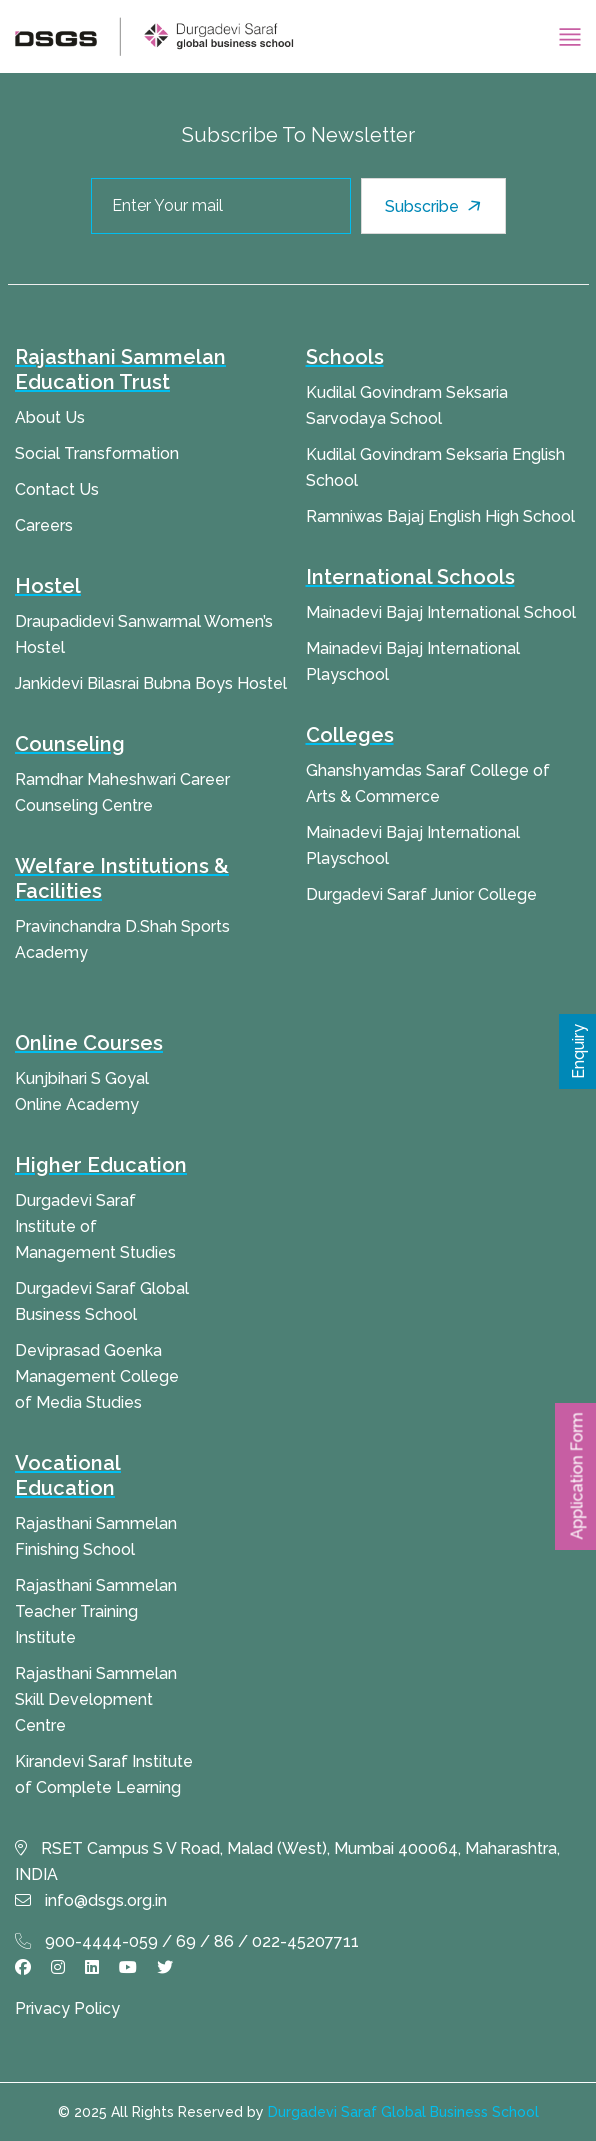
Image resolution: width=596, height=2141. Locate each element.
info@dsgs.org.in (91, 1900)
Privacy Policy (67, 2008)
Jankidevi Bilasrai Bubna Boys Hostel (151, 683)
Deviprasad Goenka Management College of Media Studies (97, 1376)
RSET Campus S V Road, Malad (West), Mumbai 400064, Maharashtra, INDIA (287, 1861)
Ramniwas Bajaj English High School (440, 516)
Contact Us (57, 489)
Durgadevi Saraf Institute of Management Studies (95, 1226)
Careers (44, 525)
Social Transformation (97, 453)
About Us (50, 417)
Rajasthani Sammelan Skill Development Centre (96, 1699)
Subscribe (435, 206)
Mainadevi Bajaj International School (441, 612)
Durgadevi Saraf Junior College (421, 894)
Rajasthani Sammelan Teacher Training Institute (96, 1611)
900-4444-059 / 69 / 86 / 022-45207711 (187, 1941)
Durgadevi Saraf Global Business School (403, 2112)
